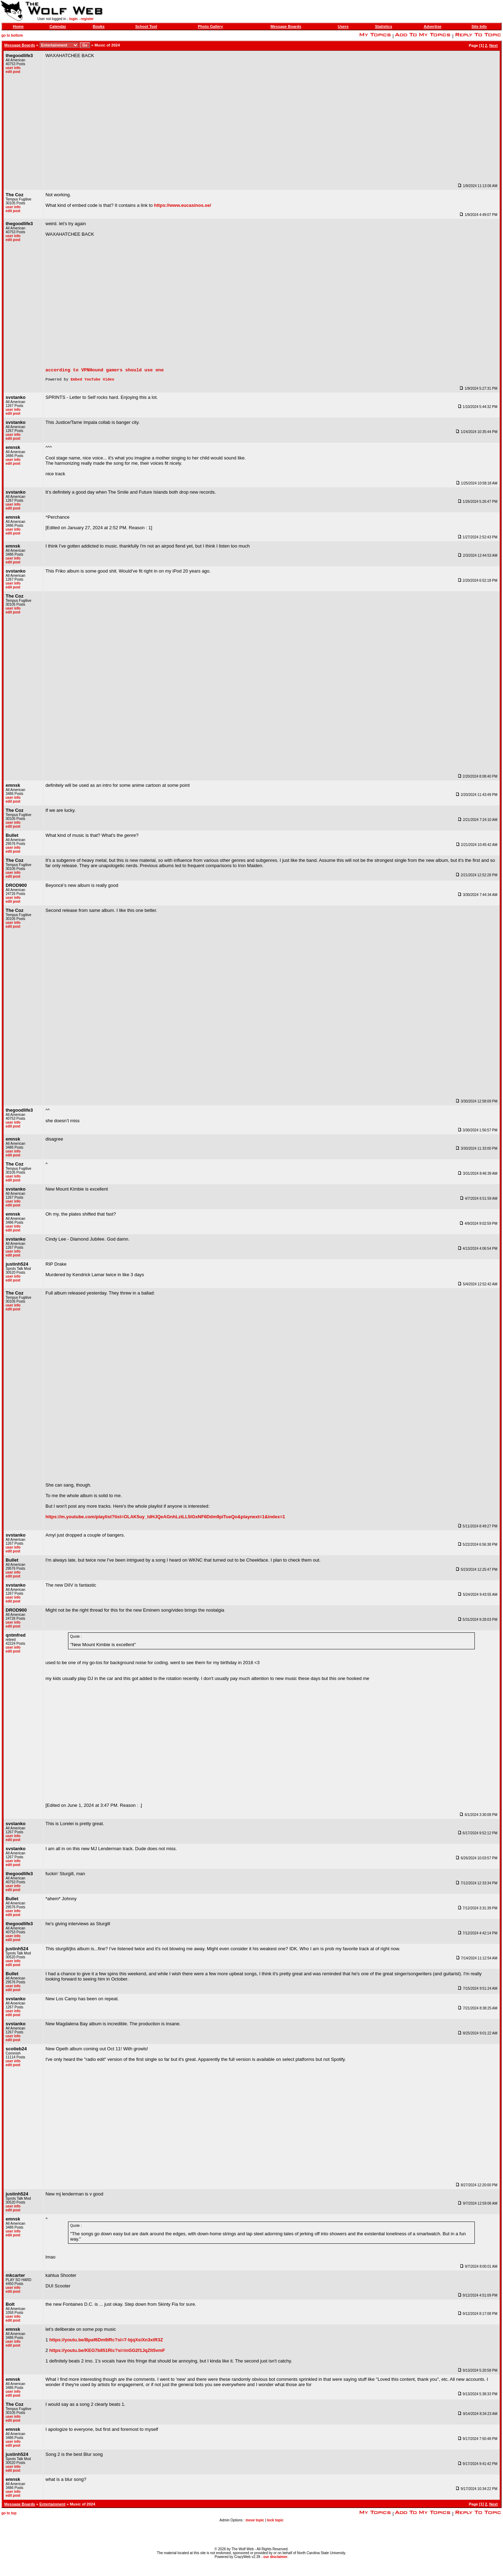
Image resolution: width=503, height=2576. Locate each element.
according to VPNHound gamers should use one (104, 372)
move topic (255, 2523)
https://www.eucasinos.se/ (182, 205)
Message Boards (285, 26)
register (87, 19)
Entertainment (52, 2507)
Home (18, 26)
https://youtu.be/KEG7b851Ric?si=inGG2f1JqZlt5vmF (107, 2353)
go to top (9, 2516)
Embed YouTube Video (92, 382)
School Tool (146, 26)
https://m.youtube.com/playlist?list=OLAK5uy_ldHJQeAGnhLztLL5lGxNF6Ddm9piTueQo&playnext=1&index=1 (165, 1519)
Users (343, 26)
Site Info (478, 26)
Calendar (57, 26)
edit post (13, 72)
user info (13, 68)
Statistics (383, 26)
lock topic (275, 2523)
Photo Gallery (210, 26)
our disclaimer (275, 2557)
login (73, 19)
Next (493, 45)
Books (99, 26)
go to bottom (12, 35)
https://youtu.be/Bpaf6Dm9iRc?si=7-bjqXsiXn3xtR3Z (106, 2343)
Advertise (432, 26)
